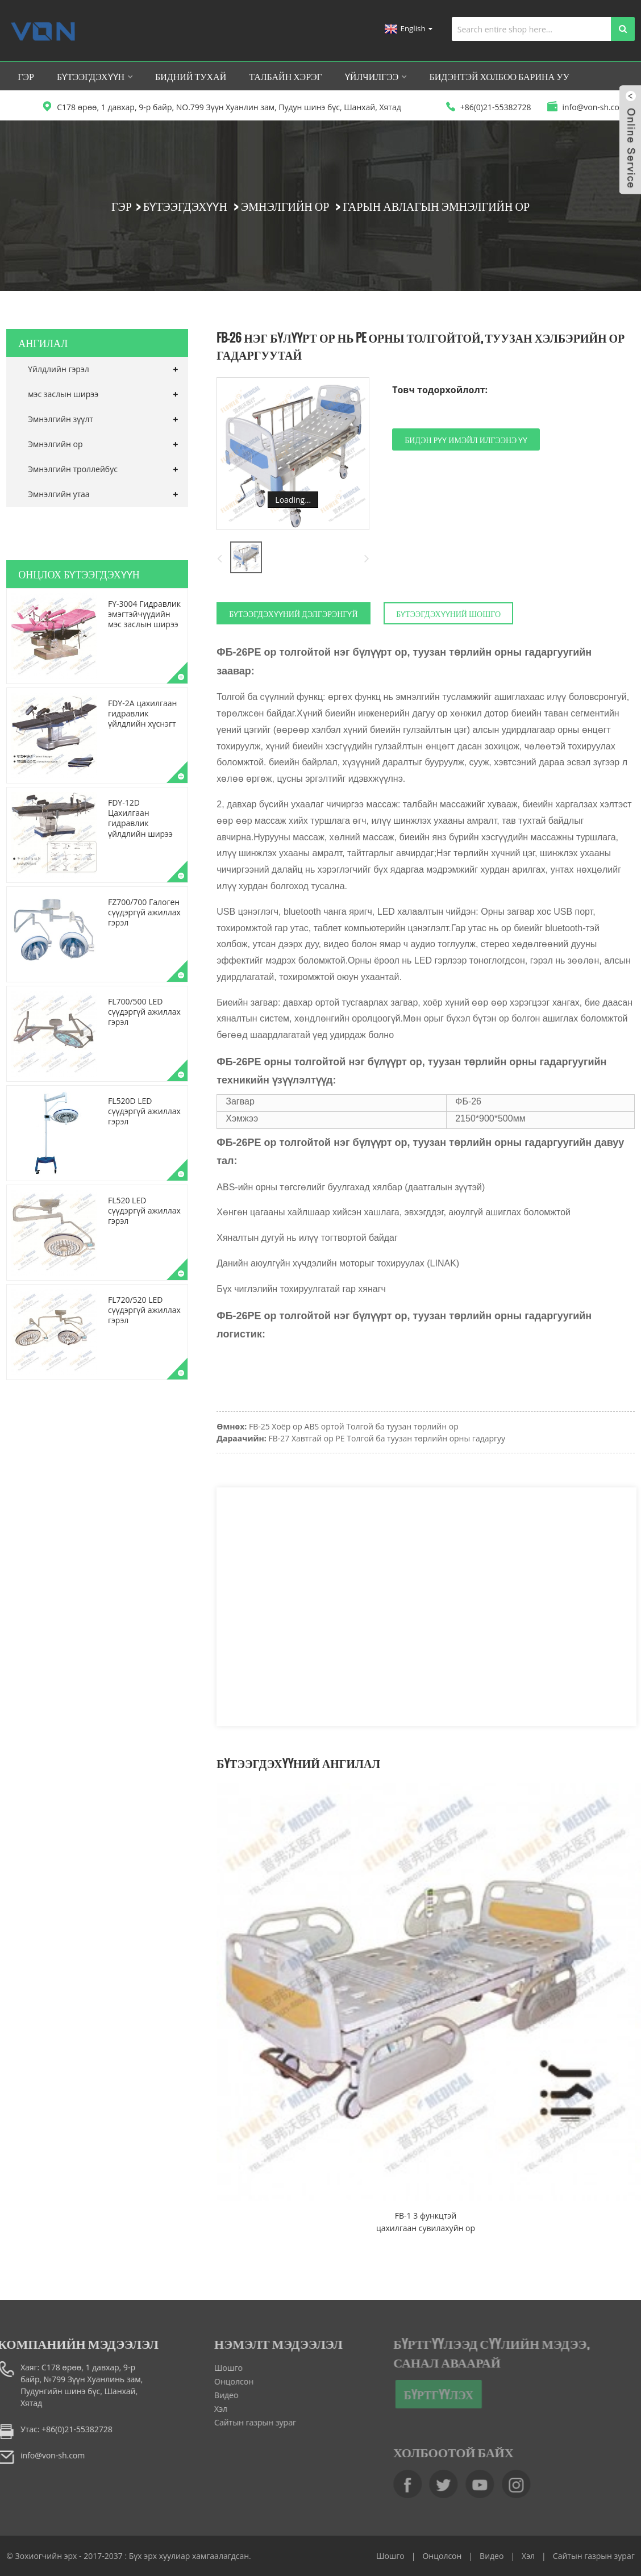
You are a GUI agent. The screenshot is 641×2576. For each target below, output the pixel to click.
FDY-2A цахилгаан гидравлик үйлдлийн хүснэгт (142, 713)
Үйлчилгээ (376, 76)
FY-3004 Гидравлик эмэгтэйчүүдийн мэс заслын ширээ (144, 614)
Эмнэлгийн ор (285, 205)
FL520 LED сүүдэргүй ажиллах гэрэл (144, 1210)
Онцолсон (210, 2381)
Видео (202, 2395)
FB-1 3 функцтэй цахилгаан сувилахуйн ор (425, 2221)
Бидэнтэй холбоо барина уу (499, 76)
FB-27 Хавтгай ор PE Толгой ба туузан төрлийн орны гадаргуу (386, 1438)
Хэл (196, 2408)
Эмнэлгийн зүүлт (60, 419)
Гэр (26, 76)
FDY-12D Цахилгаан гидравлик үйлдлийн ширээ (140, 818)
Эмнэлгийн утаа (58, 494)
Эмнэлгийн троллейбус (73, 469)
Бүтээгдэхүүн (94, 76)
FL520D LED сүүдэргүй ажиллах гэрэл (144, 1111)
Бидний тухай (190, 76)
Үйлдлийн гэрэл (58, 369)
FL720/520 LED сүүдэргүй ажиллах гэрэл (144, 1309)
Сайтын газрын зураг (231, 2422)
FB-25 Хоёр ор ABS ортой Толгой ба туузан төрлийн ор (354, 1426)
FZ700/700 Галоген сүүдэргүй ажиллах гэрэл (144, 912)
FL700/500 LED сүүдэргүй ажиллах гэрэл (144, 1011)
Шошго (204, 2367)
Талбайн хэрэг (285, 76)
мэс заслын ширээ (63, 394)
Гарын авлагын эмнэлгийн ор (436, 205)
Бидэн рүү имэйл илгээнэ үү (466, 439)
